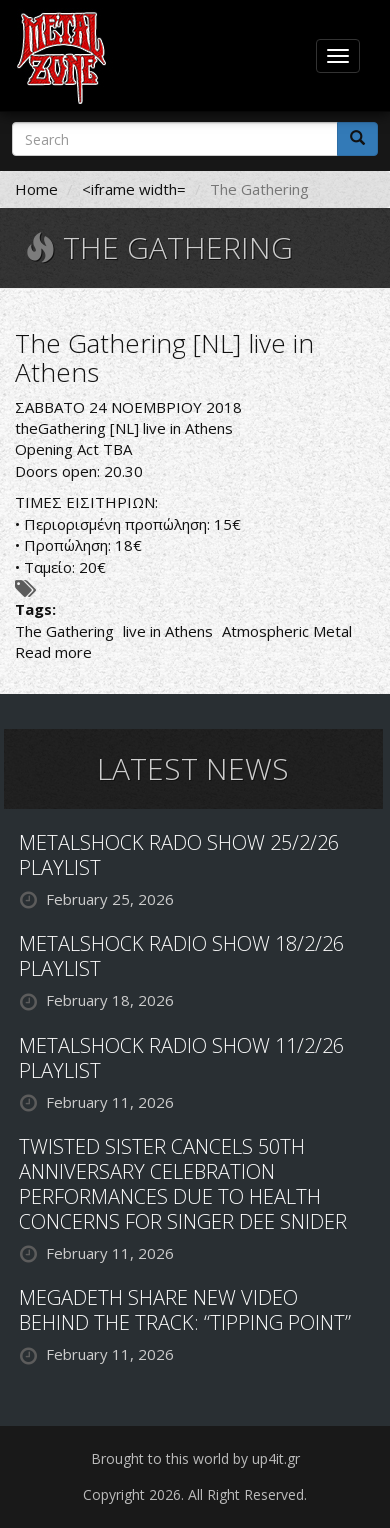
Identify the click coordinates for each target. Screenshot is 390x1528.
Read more (53, 652)
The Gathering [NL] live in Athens (164, 357)
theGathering (60, 428)
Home (36, 189)
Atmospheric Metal (287, 631)
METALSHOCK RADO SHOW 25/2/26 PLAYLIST (179, 855)
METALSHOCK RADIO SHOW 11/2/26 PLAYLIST (181, 1058)
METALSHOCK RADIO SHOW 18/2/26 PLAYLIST (181, 956)
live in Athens (168, 631)
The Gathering (64, 631)
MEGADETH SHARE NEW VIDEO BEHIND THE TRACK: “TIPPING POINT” (185, 1310)
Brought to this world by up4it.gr (195, 1458)
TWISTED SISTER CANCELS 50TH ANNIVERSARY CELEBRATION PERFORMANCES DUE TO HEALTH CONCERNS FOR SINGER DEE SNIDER (183, 1184)
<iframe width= (134, 189)
